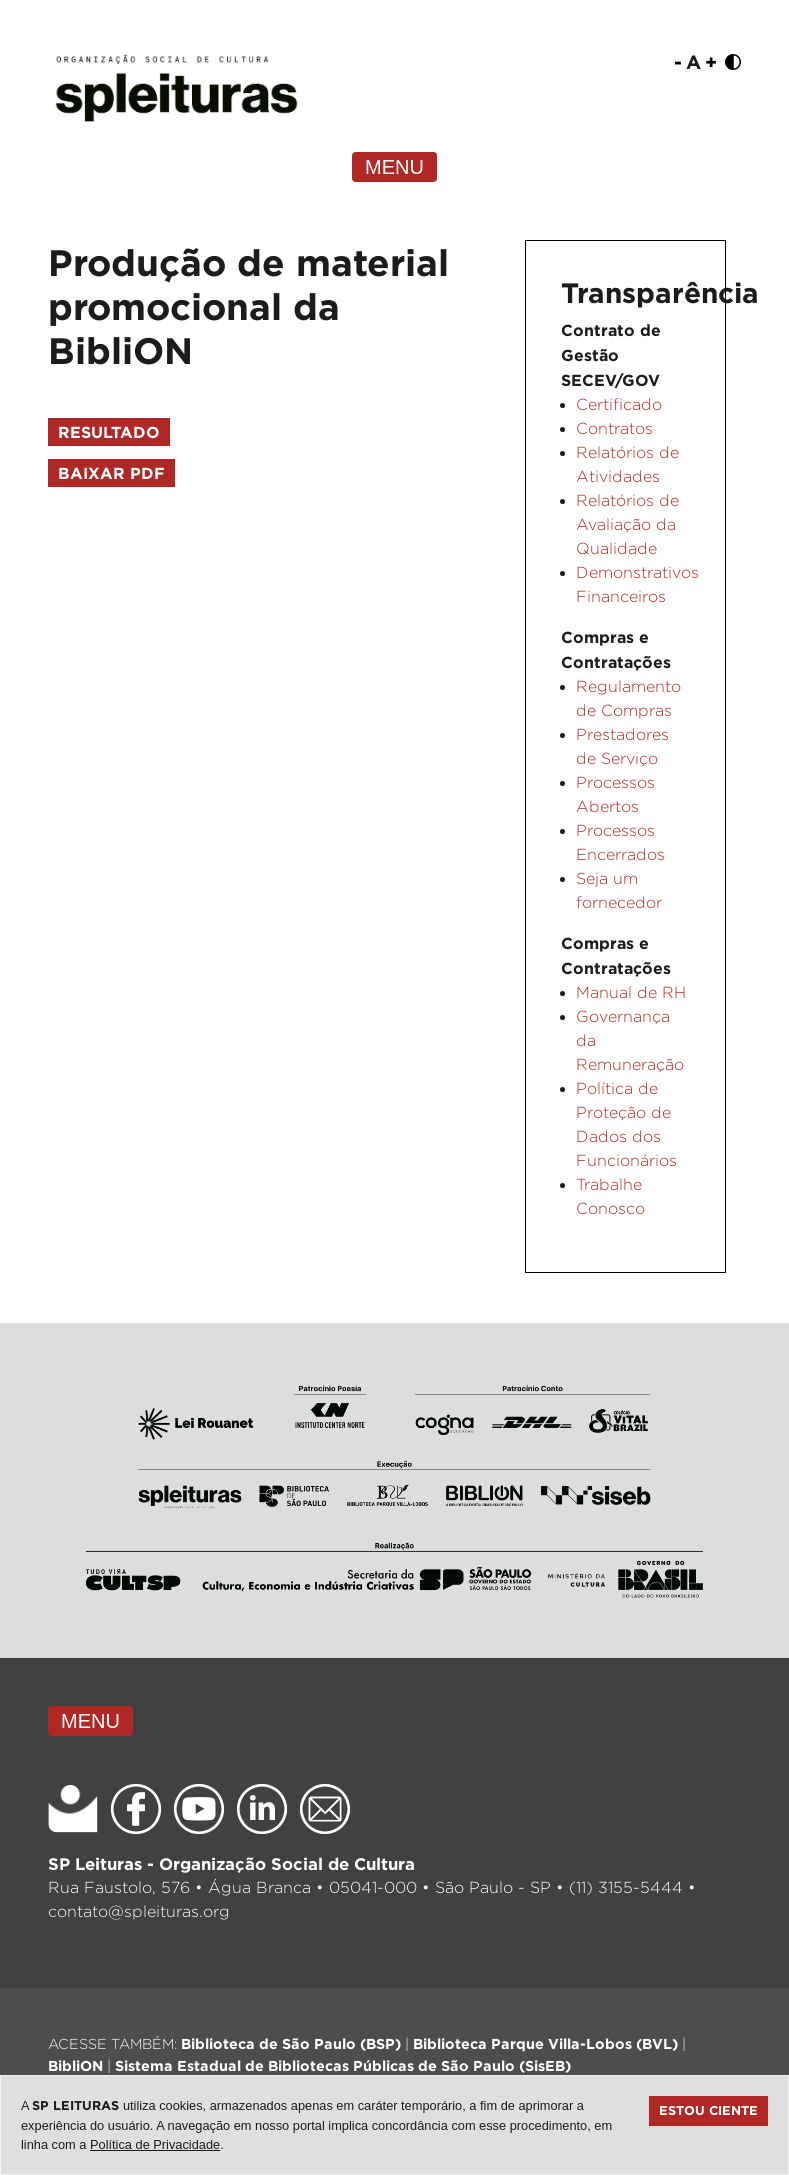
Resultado (109, 432)
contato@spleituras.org (139, 1911)
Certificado (619, 404)
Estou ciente (708, 2110)
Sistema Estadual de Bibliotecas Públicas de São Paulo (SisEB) (343, 2065)
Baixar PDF (111, 473)
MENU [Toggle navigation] (394, 167)
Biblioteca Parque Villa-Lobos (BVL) (545, 2043)
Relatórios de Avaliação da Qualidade (627, 524)
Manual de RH (631, 992)
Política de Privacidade (155, 2144)
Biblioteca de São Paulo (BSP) (291, 2043)
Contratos (614, 428)
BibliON (75, 2065)
